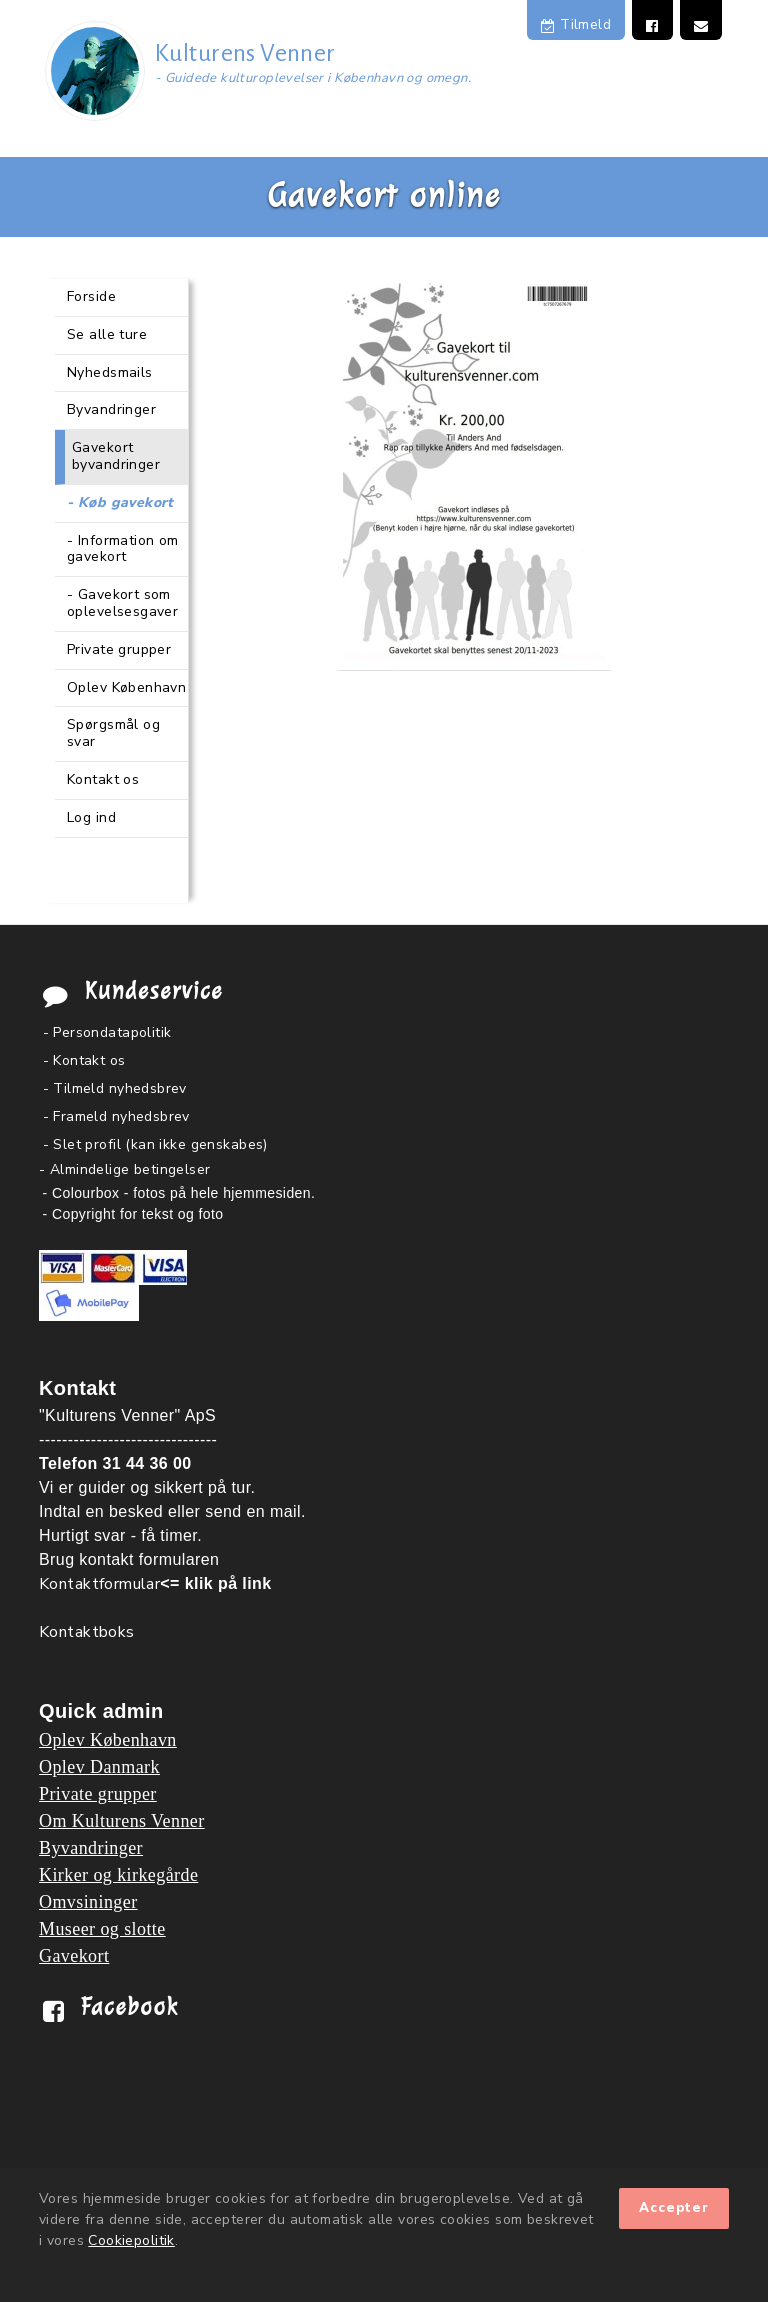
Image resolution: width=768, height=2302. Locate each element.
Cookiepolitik (131, 2240)
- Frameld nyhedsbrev (116, 1116)
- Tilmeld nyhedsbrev (115, 1088)
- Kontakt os (84, 1060)
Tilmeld (576, 24)
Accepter (674, 2208)
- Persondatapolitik (107, 1032)
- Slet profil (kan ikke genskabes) (155, 1144)
